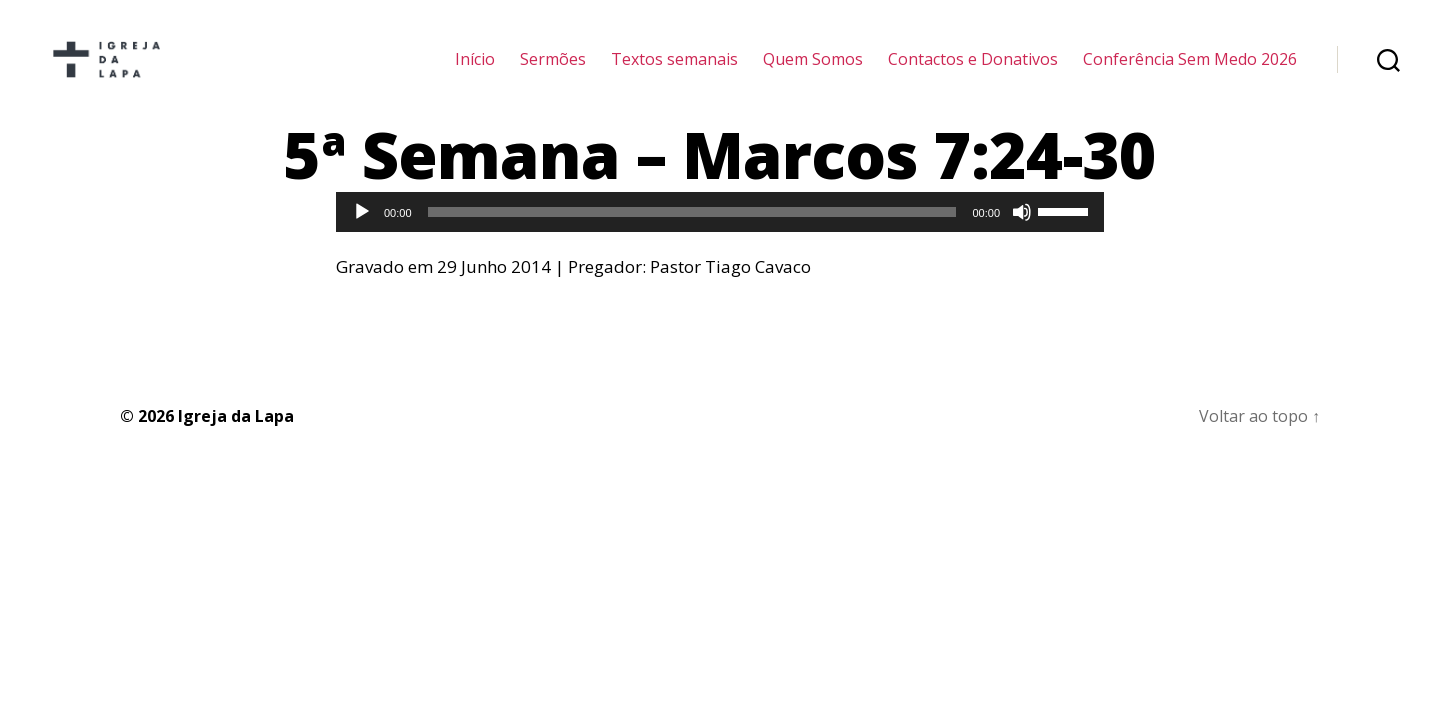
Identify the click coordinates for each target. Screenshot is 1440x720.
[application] (720, 239)
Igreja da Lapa (236, 442)
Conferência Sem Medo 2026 (1190, 72)
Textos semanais (674, 72)
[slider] (692, 239)
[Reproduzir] (362, 239)
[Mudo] (1022, 239)
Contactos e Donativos (973, 72)
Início (475, 72)
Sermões (553, 72)
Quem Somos (813, 72)
